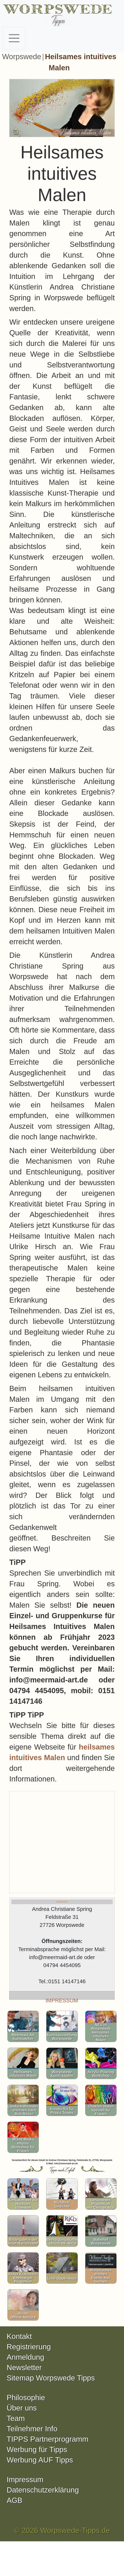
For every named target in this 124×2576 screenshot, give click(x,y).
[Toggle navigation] (14, 38)
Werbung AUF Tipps (40, 2460)
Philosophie (26, 2397)
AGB (14, 2500)
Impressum (25, 2479)
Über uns (22, 2408)
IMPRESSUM (61, 2000)
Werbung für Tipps (37, 2449)
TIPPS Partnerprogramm (47, 2439)
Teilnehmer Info (32, 2429)
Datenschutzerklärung (43, 2490)
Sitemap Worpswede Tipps (51, 2378)
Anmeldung (25, 2357)
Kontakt (19, 2336)
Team (16, 2418)
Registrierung (29, 2347)
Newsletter (24, 2367)
